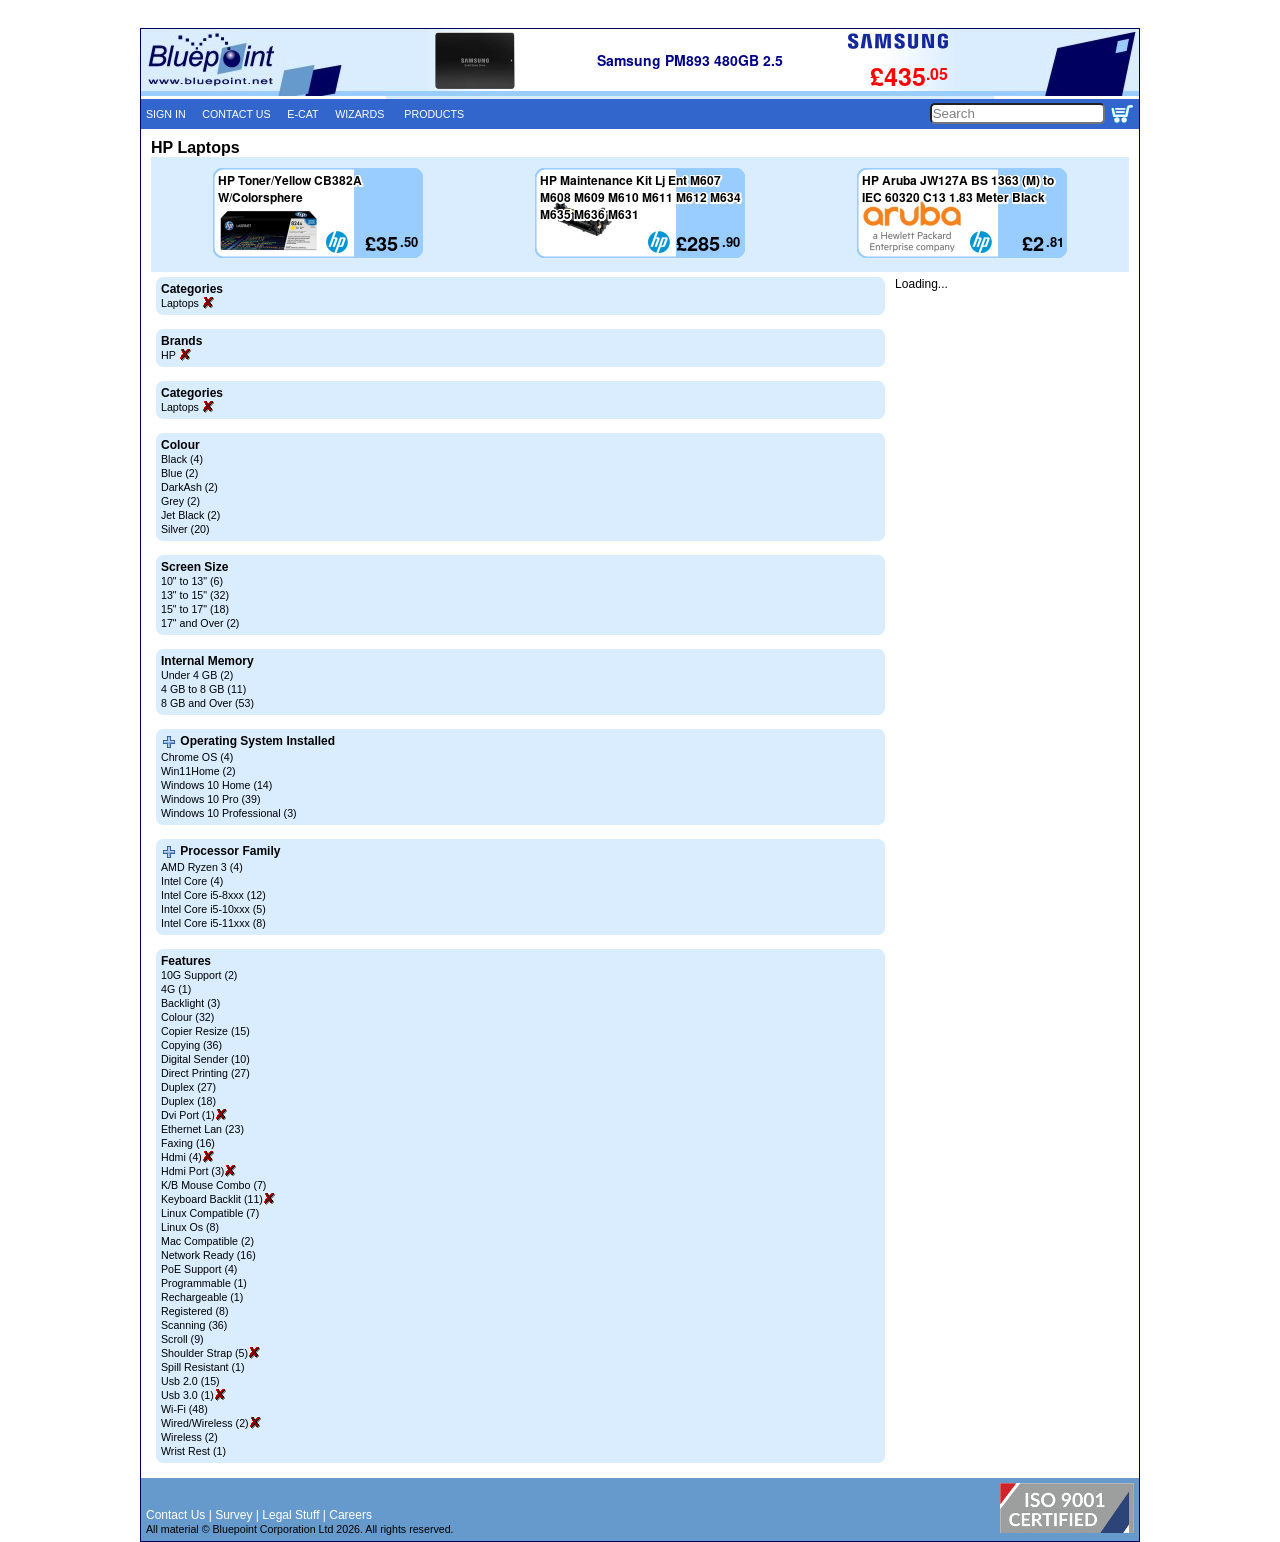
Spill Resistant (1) (203, 1367)
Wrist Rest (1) (193, 1451)
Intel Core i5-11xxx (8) (213, 923)
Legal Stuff (290, 1515)
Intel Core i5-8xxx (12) (213, 895)
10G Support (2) (199, 975)
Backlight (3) (190, 1003)
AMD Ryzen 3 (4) (202, 867)
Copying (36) (191, 1045)
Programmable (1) (204, 1283)
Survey (233, 1515)
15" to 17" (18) (195, 609)
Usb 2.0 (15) (190, 1381)
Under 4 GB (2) (197, 675)
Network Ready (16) (208, 1255)
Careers (350, 1515)
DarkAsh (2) (189, 487)
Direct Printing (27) (205, 1073)
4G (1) (176, 989)
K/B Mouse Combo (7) (213, 1185)
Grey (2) (180, 501)
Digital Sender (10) (205, 1059)
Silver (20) (185, 529)
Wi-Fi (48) (184, 1409)
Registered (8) (195, 1311)
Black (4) (182, 459)
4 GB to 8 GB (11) (203, 689)
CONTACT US (236, 114)
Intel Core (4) (192, 881)
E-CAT (302, 114)
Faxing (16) (188, 1143)
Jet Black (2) (190, 515)
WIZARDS (359, 114)
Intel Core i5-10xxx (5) (213, 909)
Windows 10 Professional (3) (229, 813)
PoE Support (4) (199, 1269)
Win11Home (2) (198, 771)
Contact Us (175, 1515)
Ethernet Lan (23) (202, 1129)
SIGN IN (166, 114)
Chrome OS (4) (197, 757)
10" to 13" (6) (192, 581)
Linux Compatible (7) (210, 1213)
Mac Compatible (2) (207, 1241)
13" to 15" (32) (195, 595)
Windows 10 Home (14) (216, 785)
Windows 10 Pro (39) (211, 799)
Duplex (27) (188, 1087)
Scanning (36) (194, 1325)
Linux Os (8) (190, 1227)
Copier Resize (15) (205, 1031)
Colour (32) (187, 1017)
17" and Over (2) (200, 623)
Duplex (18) (188, 1101)
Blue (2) (179, 473)
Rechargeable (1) (202, 1297)
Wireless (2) (189, 1437)
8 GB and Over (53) (207, 703)
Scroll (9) (182, 1339)
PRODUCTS (434, 114)
